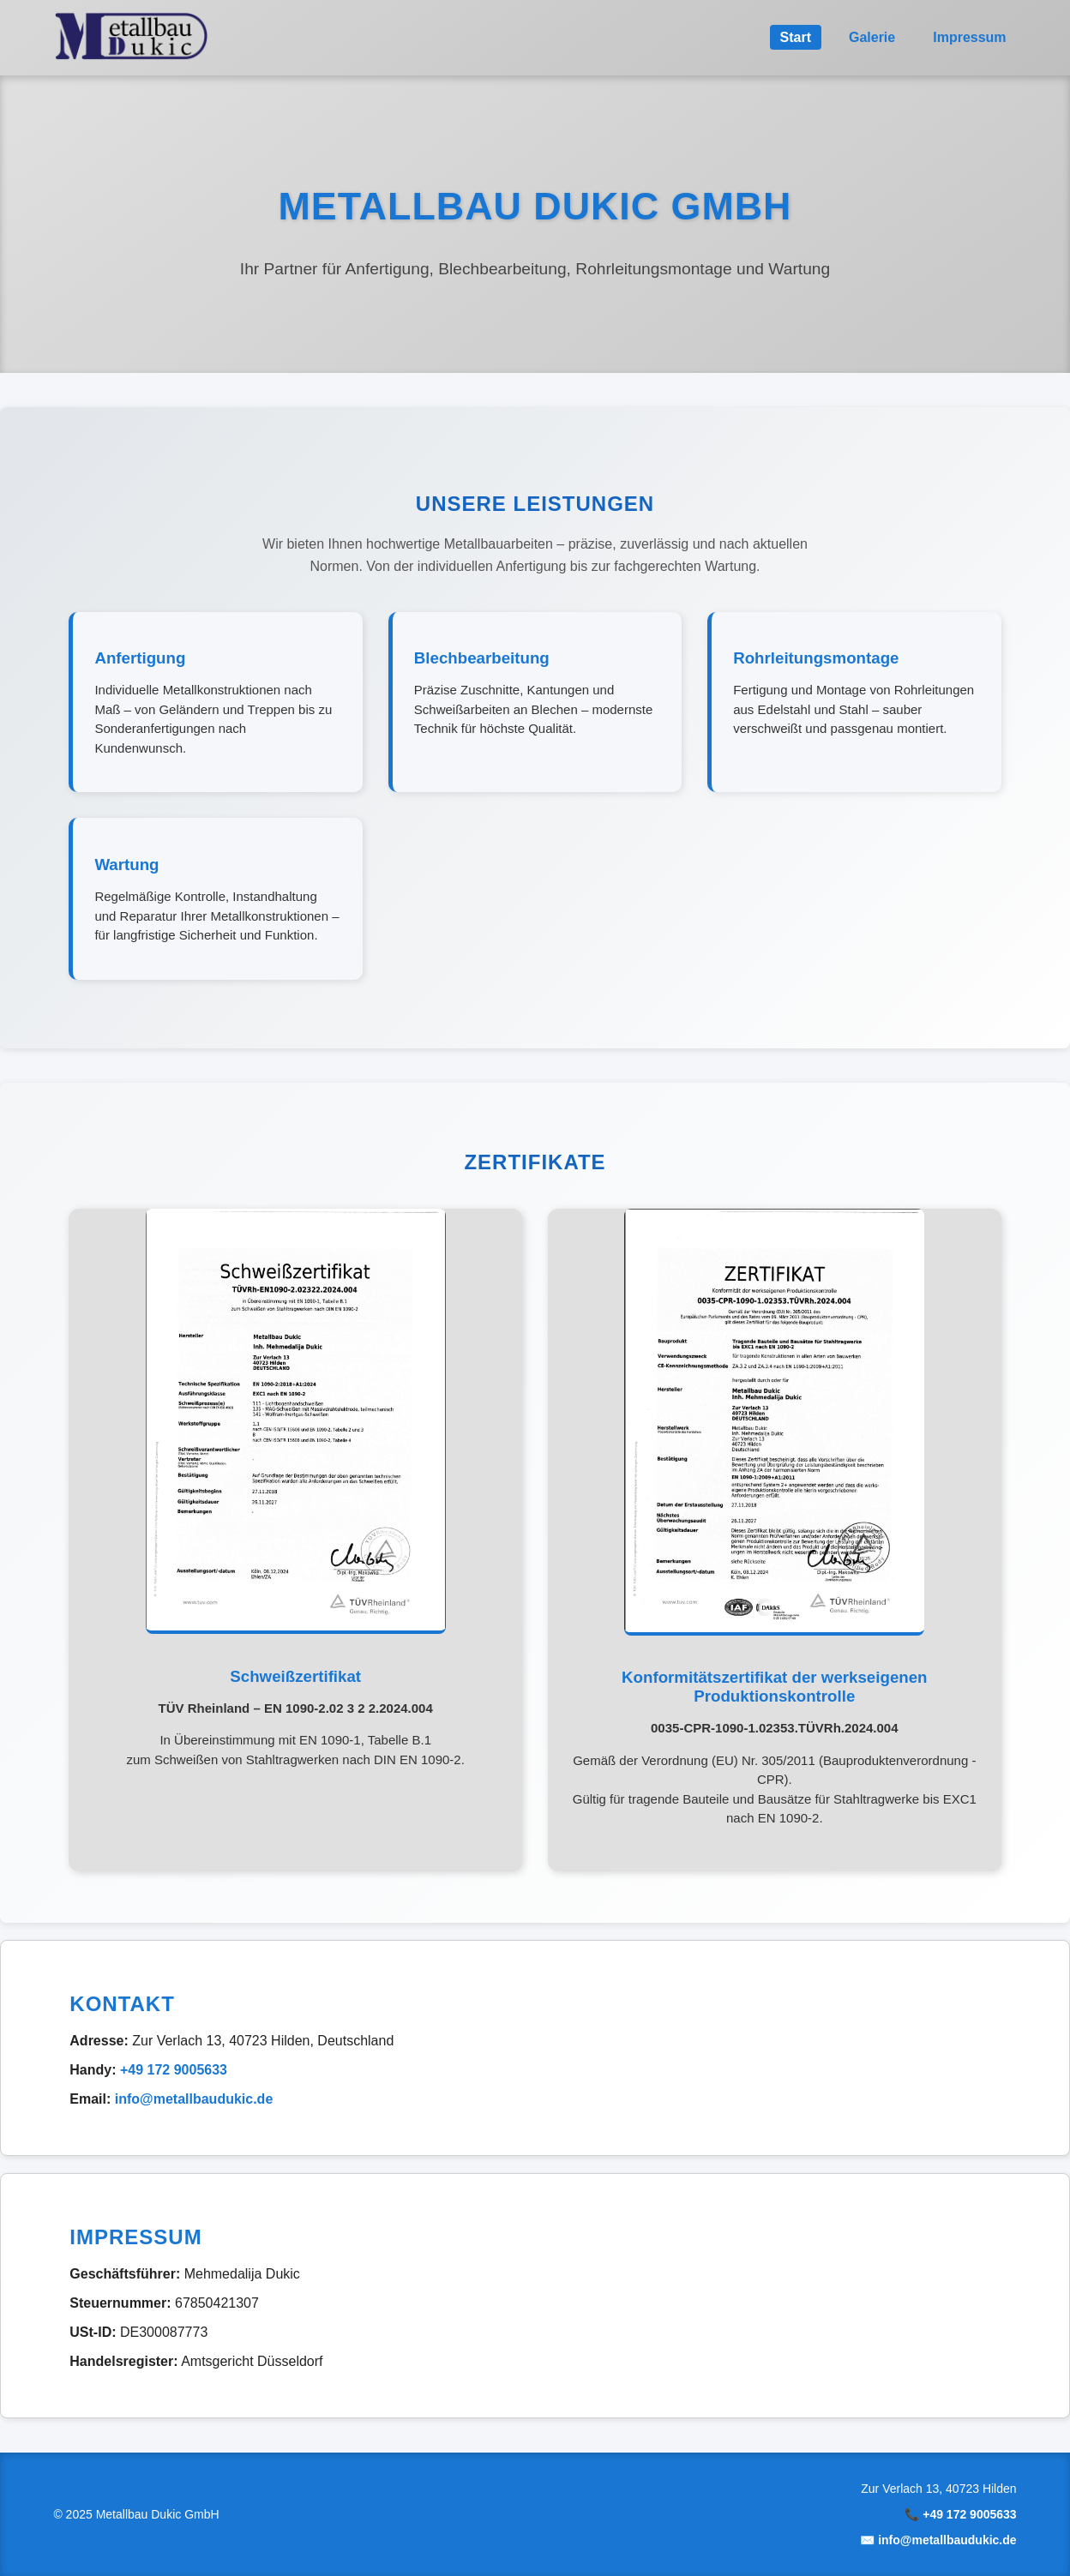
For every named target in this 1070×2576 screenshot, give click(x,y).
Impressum (969, 37)
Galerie (872, 37)
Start (795, 37)
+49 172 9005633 (173, 2070)
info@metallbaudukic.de (194, 2099)
